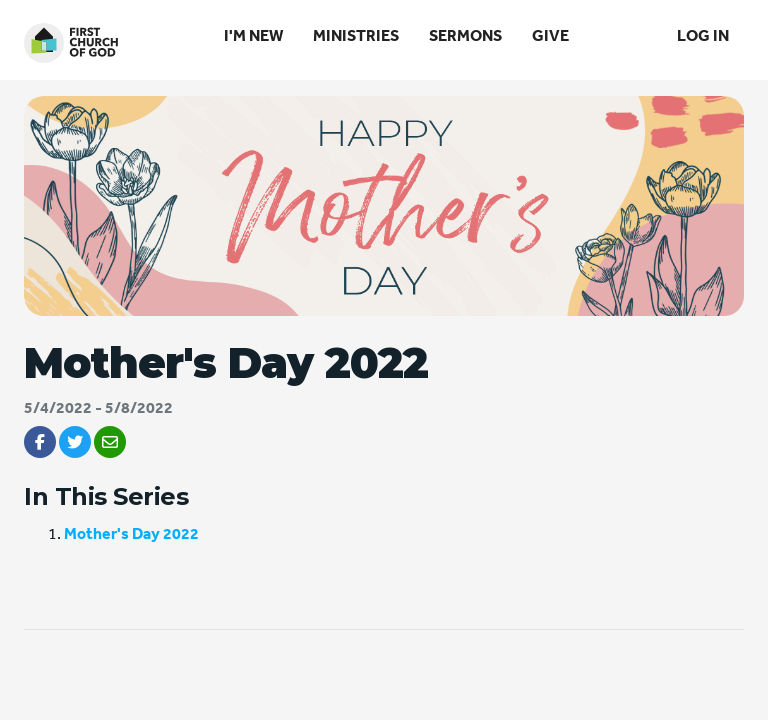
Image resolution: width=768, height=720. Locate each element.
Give (550, 35)
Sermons (465, 35)
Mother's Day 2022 (131, 533)
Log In (703, 35)
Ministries (356, 35)
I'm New (253, 35)
